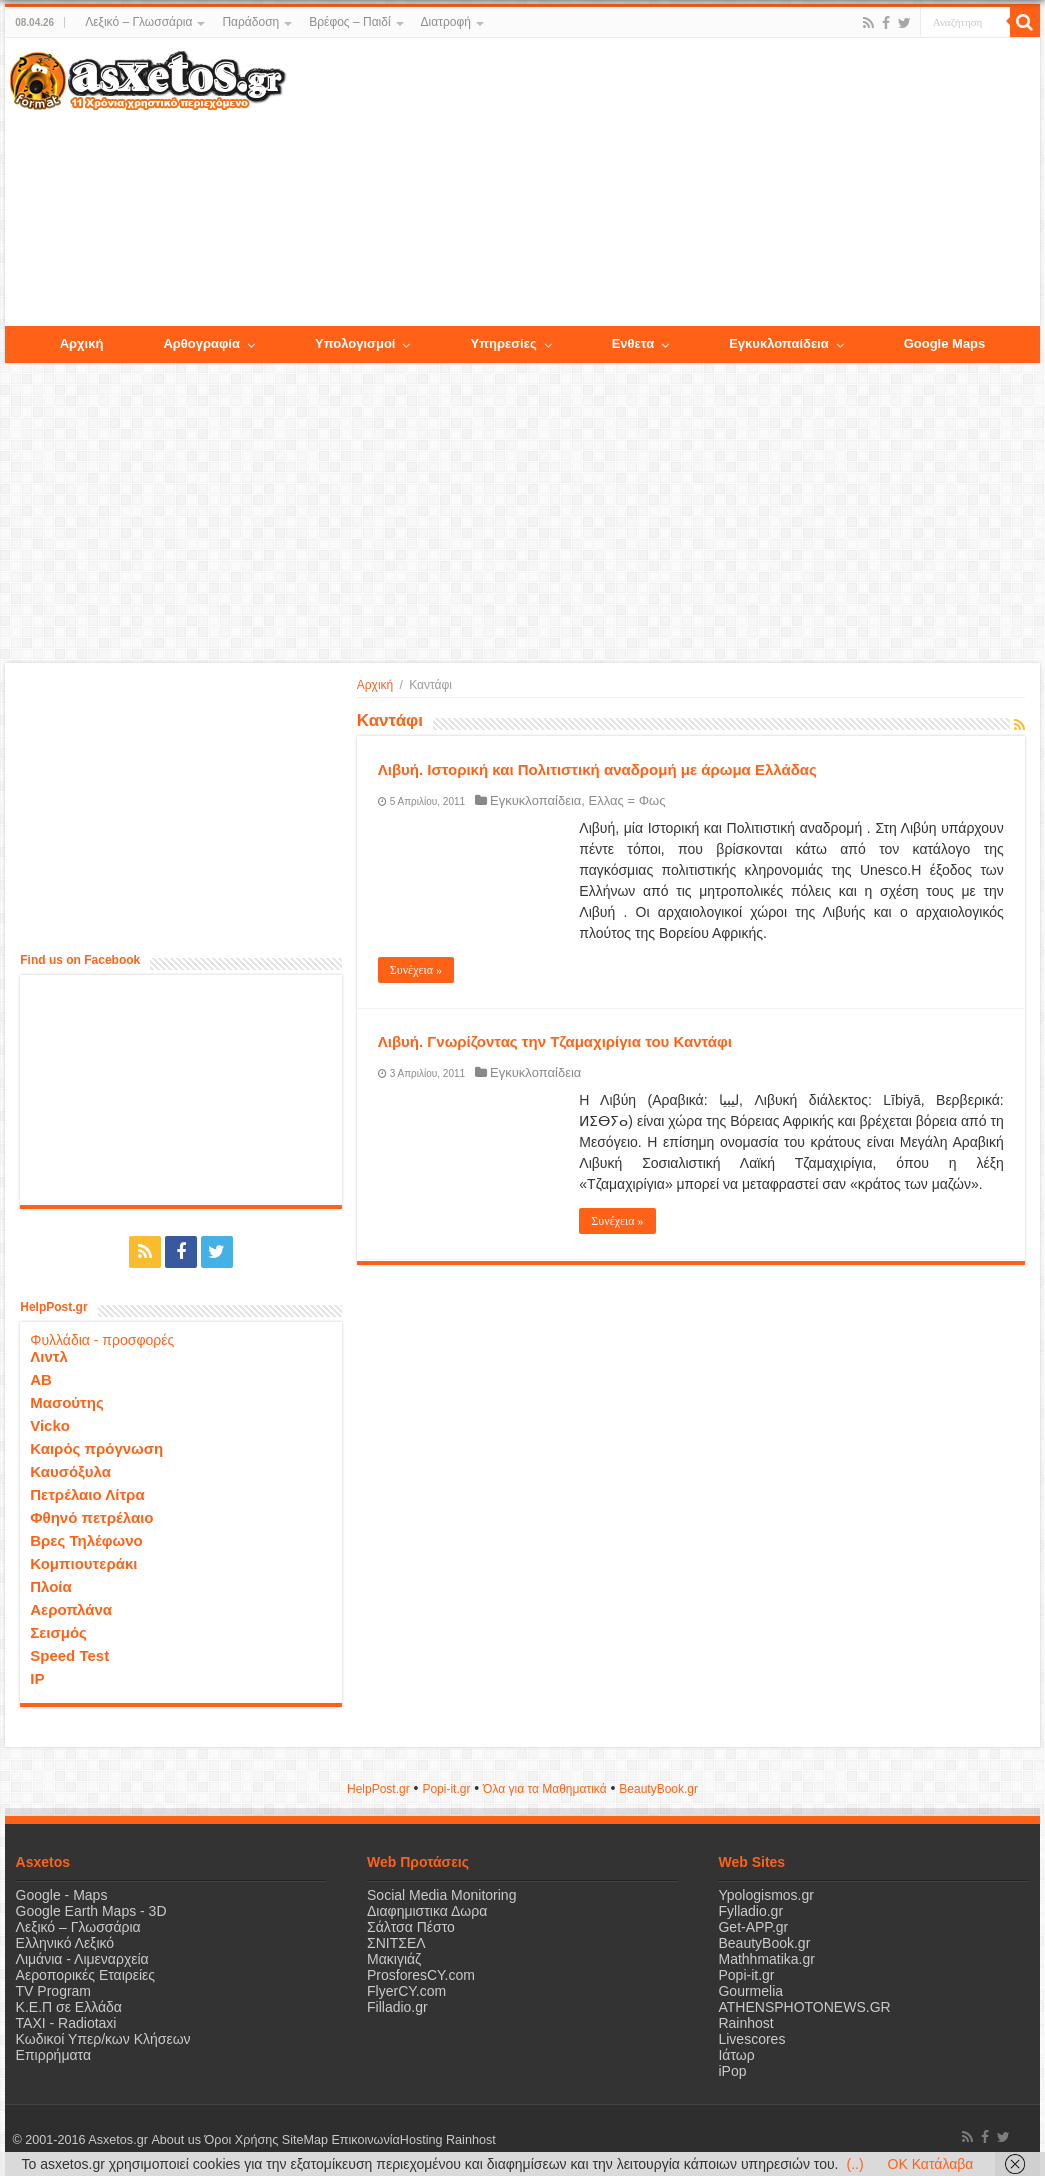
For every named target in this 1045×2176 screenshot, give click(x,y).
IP (37, 1678)
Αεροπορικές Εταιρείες (86, 1975)
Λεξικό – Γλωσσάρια (138, 22)
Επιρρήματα (53, 2055)
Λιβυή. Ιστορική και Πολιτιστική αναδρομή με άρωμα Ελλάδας (597, 769)
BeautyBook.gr (764, 1943)
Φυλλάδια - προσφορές (102, 1340)
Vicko (50, 1425)
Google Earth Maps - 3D (91, 1911)
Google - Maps (62, 1895)
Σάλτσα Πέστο (411, 1927)
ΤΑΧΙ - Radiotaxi (66, 2023)
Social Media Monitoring (441, 1895)
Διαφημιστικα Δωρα (427, 1911)
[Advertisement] (662, 183)
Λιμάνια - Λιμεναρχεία (82, 1959)
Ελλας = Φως (627, 800)
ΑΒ (41, 1379)
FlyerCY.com (406, 1991)
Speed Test (69, 1655)
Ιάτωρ (736, 2055)
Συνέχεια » (416, 970)
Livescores (751, 2039)
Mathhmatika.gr (766, 1959)
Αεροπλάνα (71, 1609)
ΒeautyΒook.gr (658, 1789)
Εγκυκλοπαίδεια (535, 800)
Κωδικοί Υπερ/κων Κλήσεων (103, 2039)
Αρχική (375, 685)
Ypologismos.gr (765, 1895)
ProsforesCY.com (421, 1975)
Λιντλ (49, 1356)
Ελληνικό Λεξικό (65, 1943)
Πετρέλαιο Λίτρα (87, 1494)
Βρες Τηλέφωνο (86, 1540)
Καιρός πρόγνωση (96, 1448)
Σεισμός (58, 1632)
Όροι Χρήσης (241, 2140)
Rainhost (745, 2023)
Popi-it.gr (446, 1789)
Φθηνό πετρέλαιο (91, 1517)
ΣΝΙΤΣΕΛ (396, 1943)
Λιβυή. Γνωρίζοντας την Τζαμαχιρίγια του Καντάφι (555, 1041)
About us (176, 2140)
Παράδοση (250, 22)
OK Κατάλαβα (931, 2164)
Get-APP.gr (753, 1927)
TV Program (53, 1991)
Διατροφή (446, 22)
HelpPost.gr (378, 1789)
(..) (854, 2164)
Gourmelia (750, 1991)
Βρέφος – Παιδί (349, 22)
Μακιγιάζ (394, 1959)
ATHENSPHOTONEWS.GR (804, 2007)
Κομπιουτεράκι (83, 1563)
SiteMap (304, 2140)
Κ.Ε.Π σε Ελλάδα (69, 2007)
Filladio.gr (397, 2007)
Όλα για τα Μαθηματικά (545, 1789)
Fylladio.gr (750, 1911)
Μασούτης (67, 1402)
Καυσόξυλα (70, 1471)
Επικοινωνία (365, 2140)
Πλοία (51, 1586)
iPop (732, 2071)
